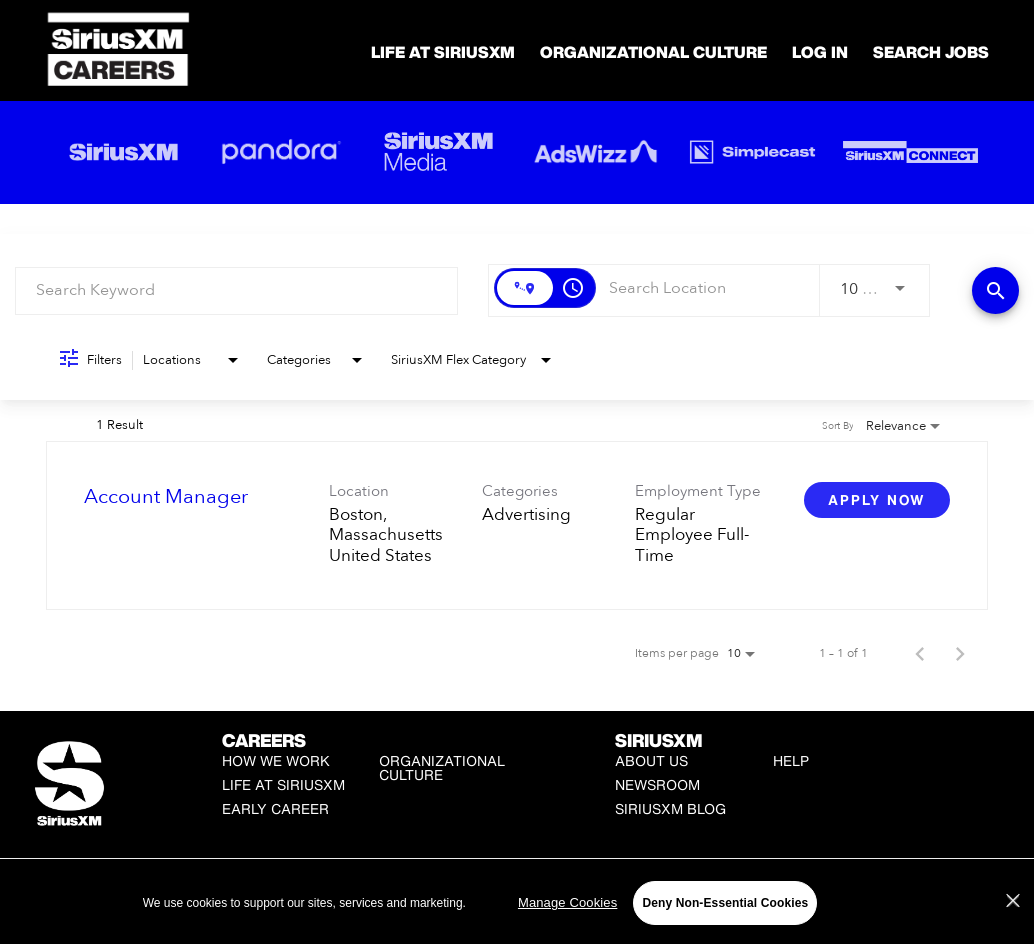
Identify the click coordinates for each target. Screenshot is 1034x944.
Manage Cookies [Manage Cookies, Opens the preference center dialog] (567, 902)
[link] (517, 525)
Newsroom (657, 784)
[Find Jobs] (995, 290)
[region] (517, 902)
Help (791, 760)
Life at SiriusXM (283, 784)
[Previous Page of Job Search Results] (920, 653)
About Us (651, 760)
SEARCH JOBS (931, 52)
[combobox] (236, 290)
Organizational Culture (653, 52)
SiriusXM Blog (670, 808)
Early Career (275, 808)
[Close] (1013, 901)
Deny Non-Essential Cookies (725, 903)
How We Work (276, 760)
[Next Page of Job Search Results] (960, 653)
